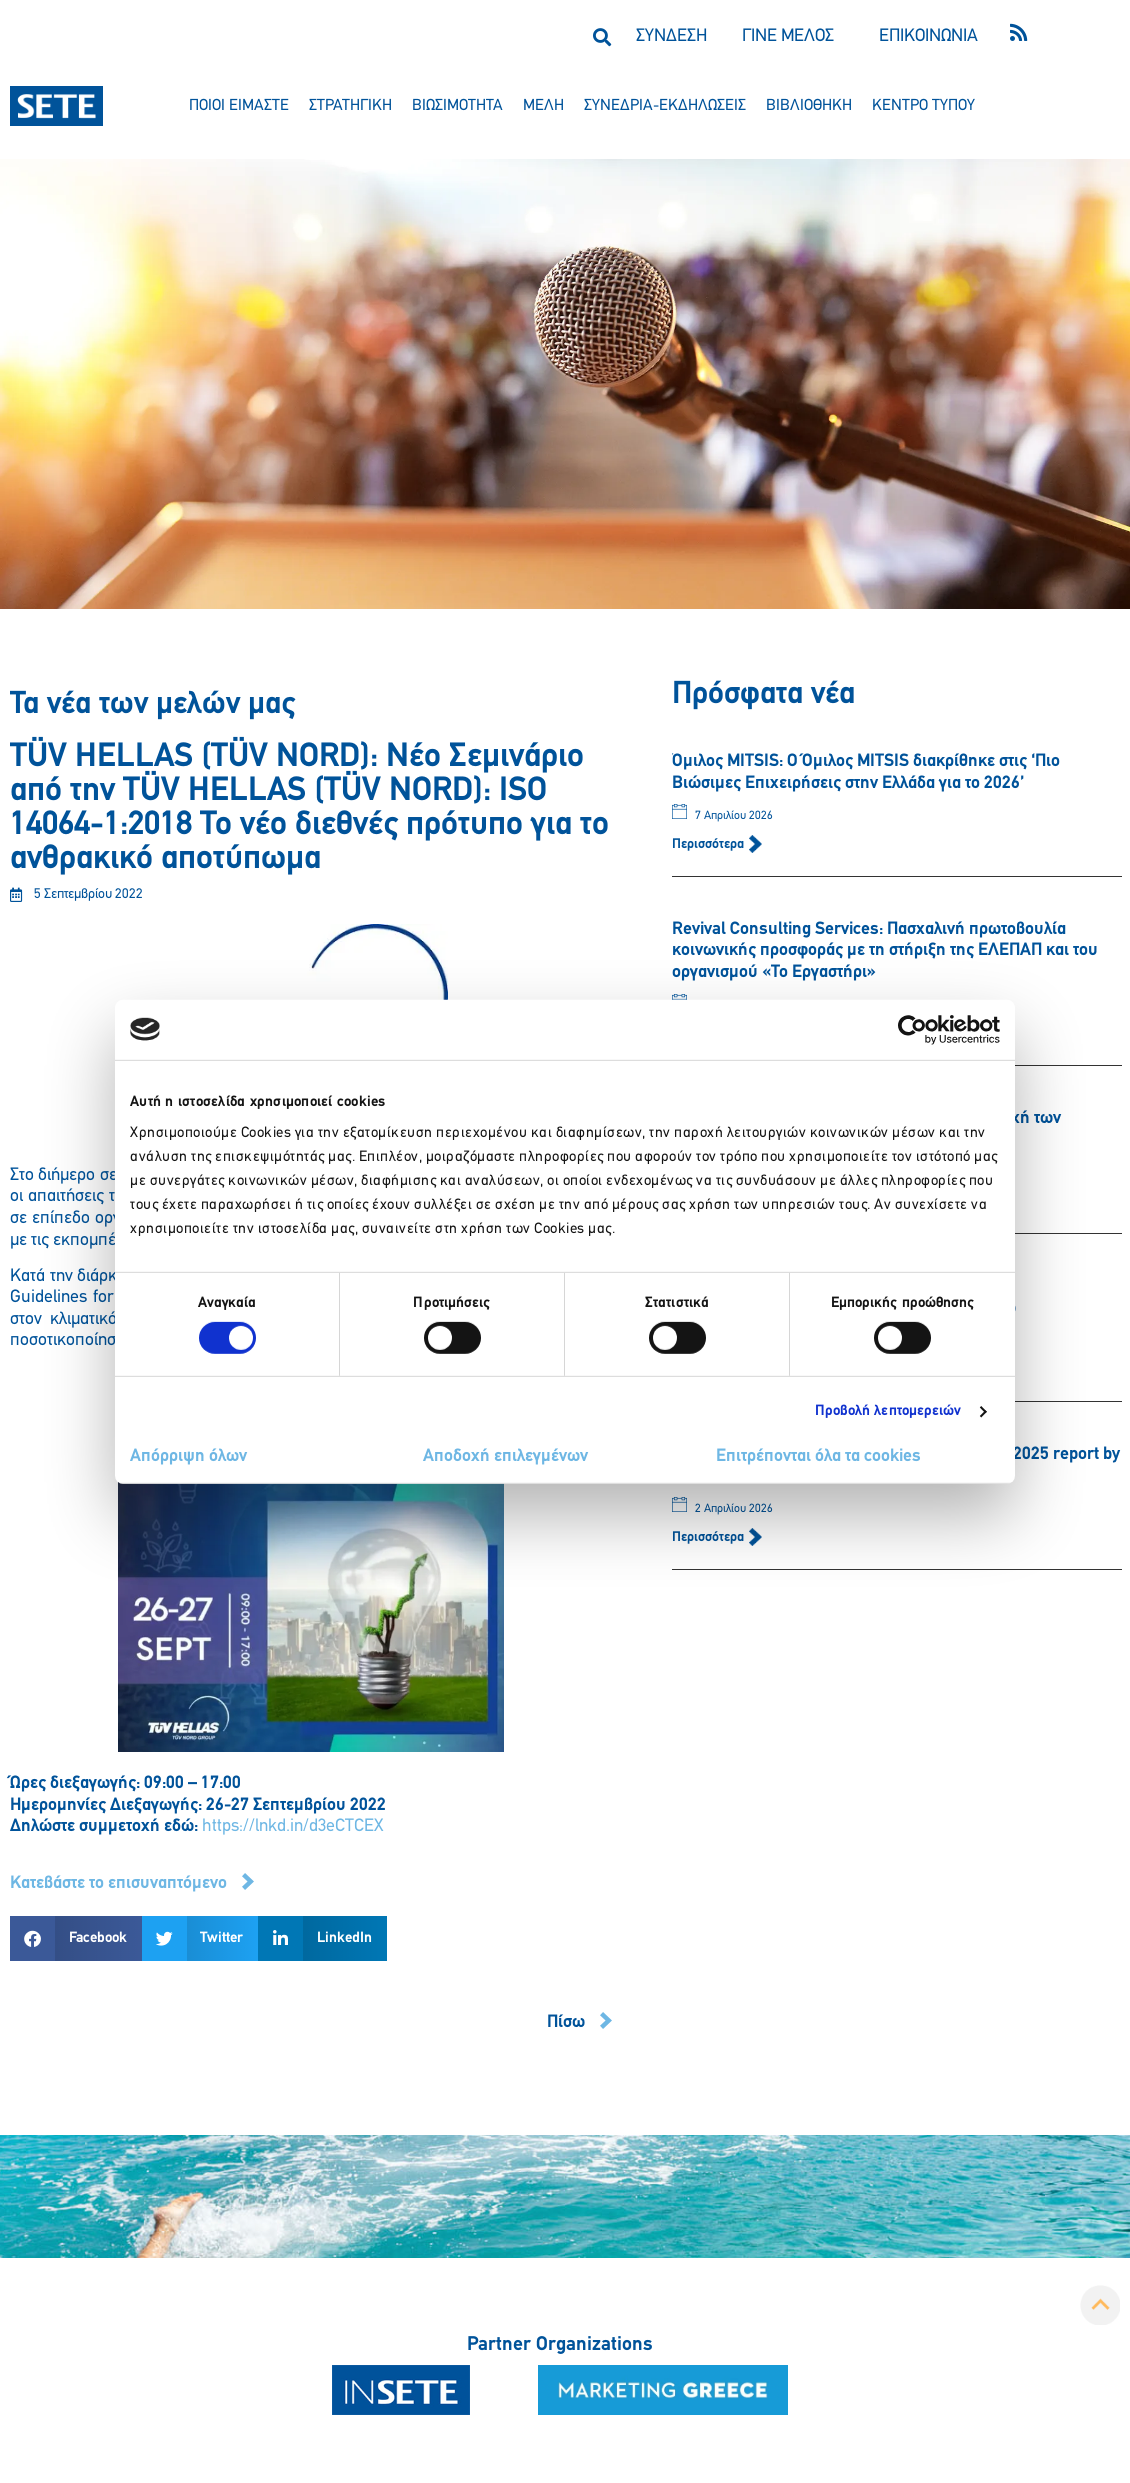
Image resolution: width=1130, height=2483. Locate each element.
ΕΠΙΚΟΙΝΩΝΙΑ (928, 36)
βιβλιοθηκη (809, 106)
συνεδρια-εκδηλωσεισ (665, 106)
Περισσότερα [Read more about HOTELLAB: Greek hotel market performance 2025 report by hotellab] (709, 1537)
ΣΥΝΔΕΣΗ (671, 36)
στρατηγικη (350, 106)
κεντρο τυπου (923, 106)
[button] (601, 36)
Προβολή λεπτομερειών (888, 1411)
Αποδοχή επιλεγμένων (505, 1456)
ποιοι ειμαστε (239, 106)
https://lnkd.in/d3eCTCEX (292, 1826)
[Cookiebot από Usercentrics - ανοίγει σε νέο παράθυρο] (912, 1029)
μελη (543, 106)
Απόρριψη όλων (188, 1456)
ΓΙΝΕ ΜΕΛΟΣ (788, 36)
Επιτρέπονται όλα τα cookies (818, 1456)
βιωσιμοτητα (457, 106)
